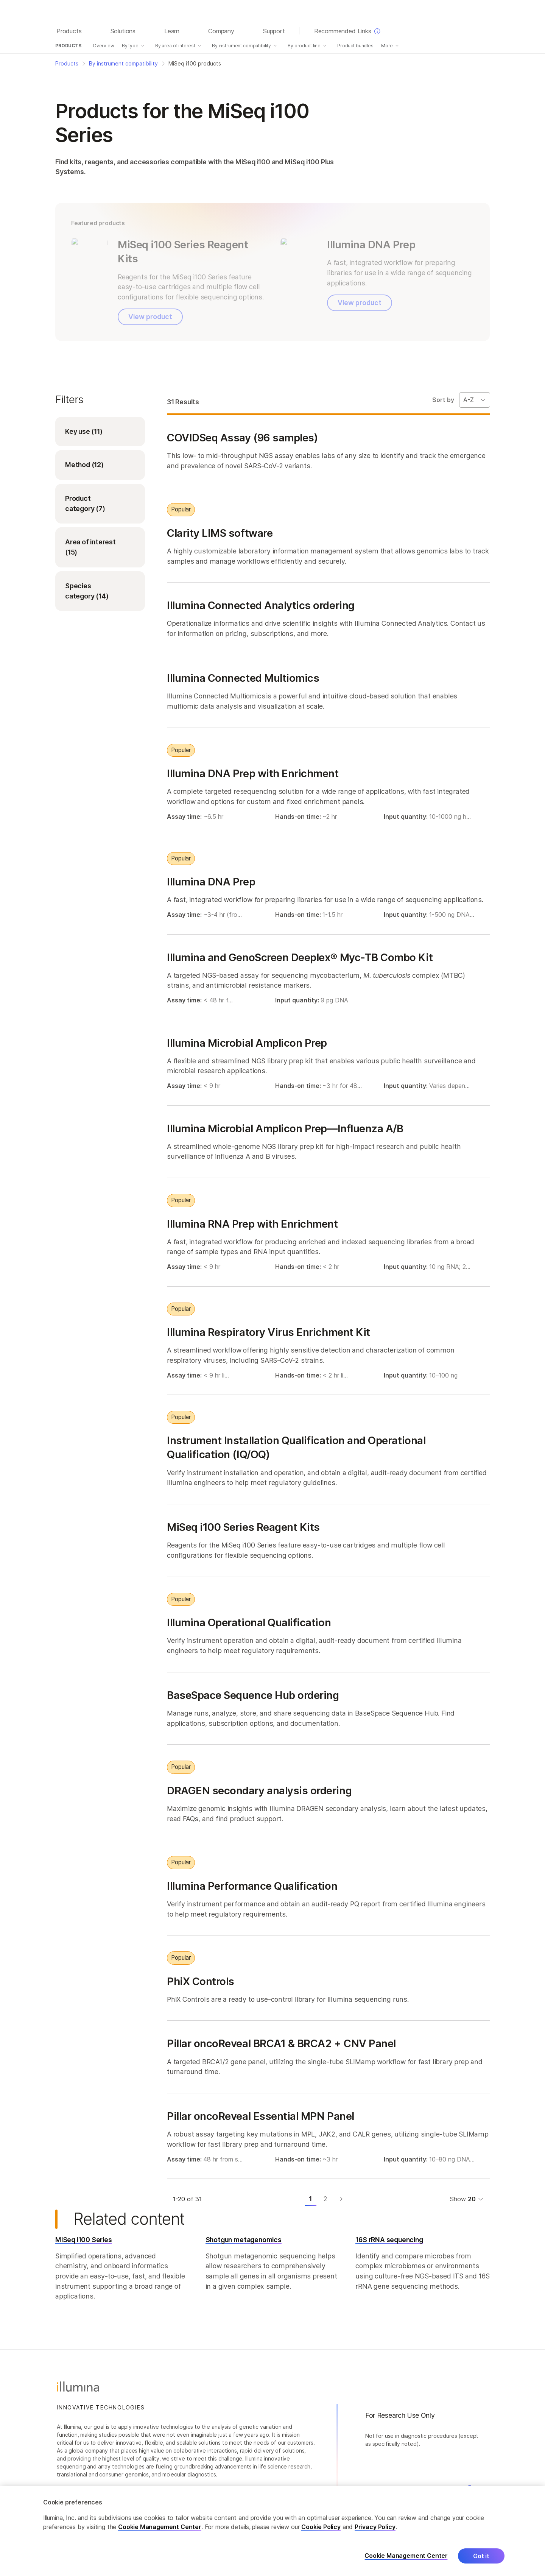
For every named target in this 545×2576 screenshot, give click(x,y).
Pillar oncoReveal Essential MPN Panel (260, 2116)
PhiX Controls (200, 1980)
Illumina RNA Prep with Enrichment (252, 1223)
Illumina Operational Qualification (249, 1622)
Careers (477, 2487)
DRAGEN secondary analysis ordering (259, 1790)
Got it (481, 2561)
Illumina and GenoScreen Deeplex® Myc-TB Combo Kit (300, 957)
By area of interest (175, 45)
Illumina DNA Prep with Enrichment (253, 773)
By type (130, 45)
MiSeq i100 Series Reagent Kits (243, 1527)
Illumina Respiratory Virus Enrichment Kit (268, 1332)
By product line (304, 45)
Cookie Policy (321, 2532)
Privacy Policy (375, 2532)
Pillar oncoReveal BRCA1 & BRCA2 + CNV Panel (281, 2043)
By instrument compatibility (241, 45)
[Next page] (341, 2199)
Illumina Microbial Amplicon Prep (247, 1042)
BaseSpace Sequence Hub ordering (253, 1694)
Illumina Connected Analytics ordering (261, 605)
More (387, 45)
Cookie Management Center (159, 2532)
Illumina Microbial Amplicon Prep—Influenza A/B (285, 1128)
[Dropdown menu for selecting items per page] (476, 2199)
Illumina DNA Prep (211, 881)
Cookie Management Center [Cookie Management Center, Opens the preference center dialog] (406, 2561)
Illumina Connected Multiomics (243, 678)
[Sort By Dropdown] (474, 400)
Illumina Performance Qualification (252, 1885)
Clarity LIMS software (219, 532)
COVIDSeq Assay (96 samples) (242, 437)
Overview (103, 45)
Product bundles (355, 45)
